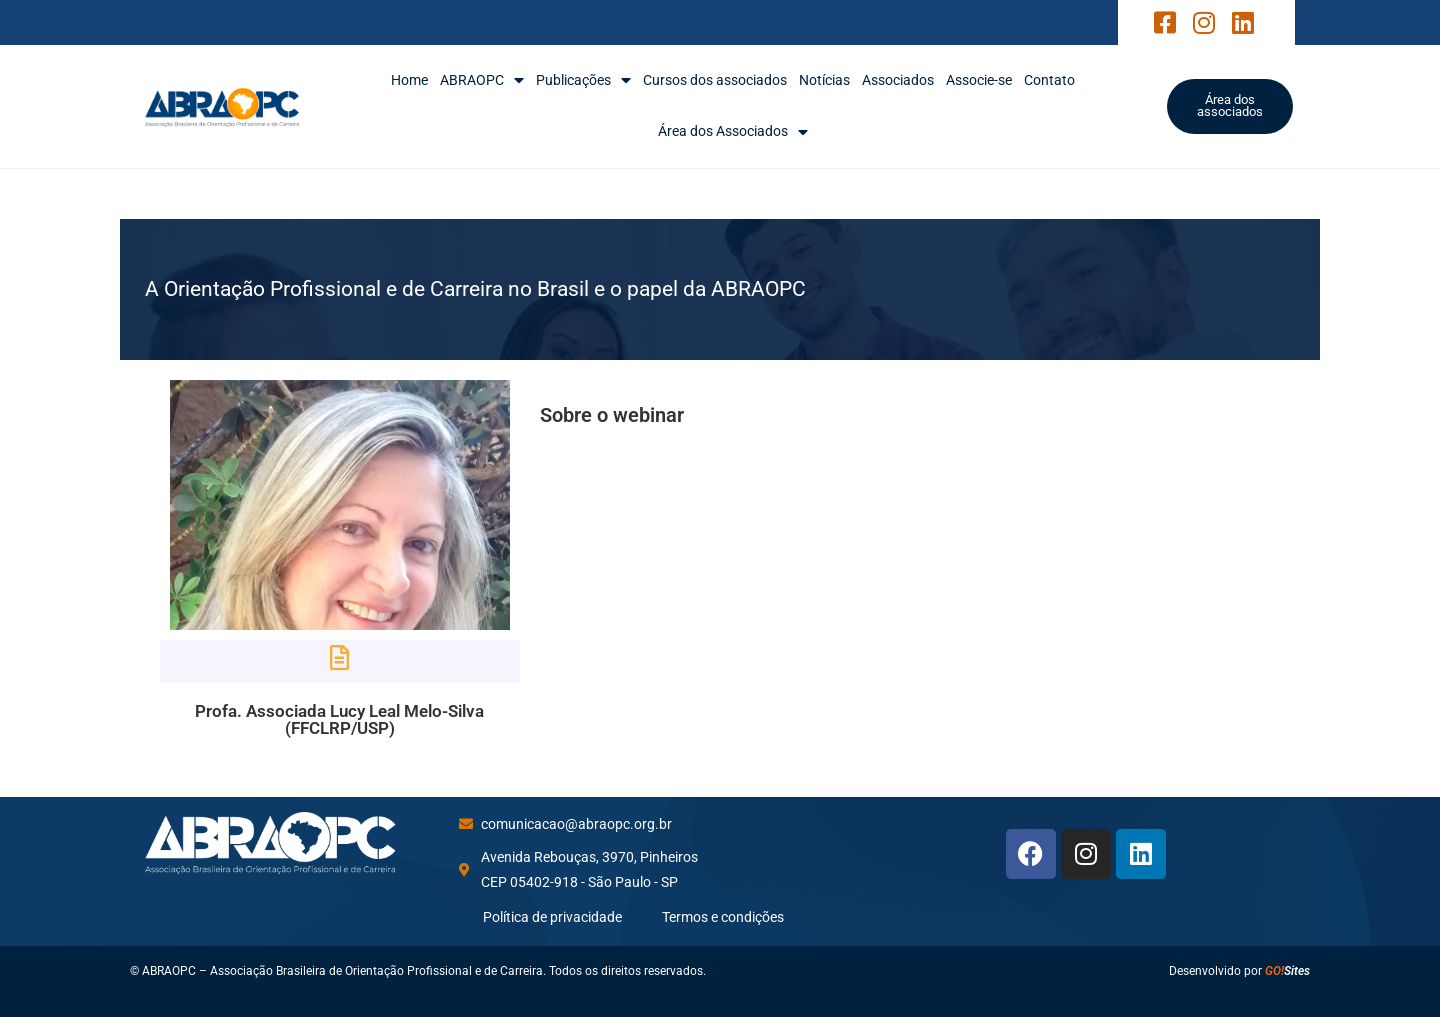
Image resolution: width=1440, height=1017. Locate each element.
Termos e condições (723, 917)
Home (409, 80)
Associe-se (979, 80)
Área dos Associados (733, 131)
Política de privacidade (552, 917)
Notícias (824, 80)
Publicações (583, 80)
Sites (1287, 971)
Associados (898, 80)
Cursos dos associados (715, 80)
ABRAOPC (482, 80)
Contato (1049, 80)
